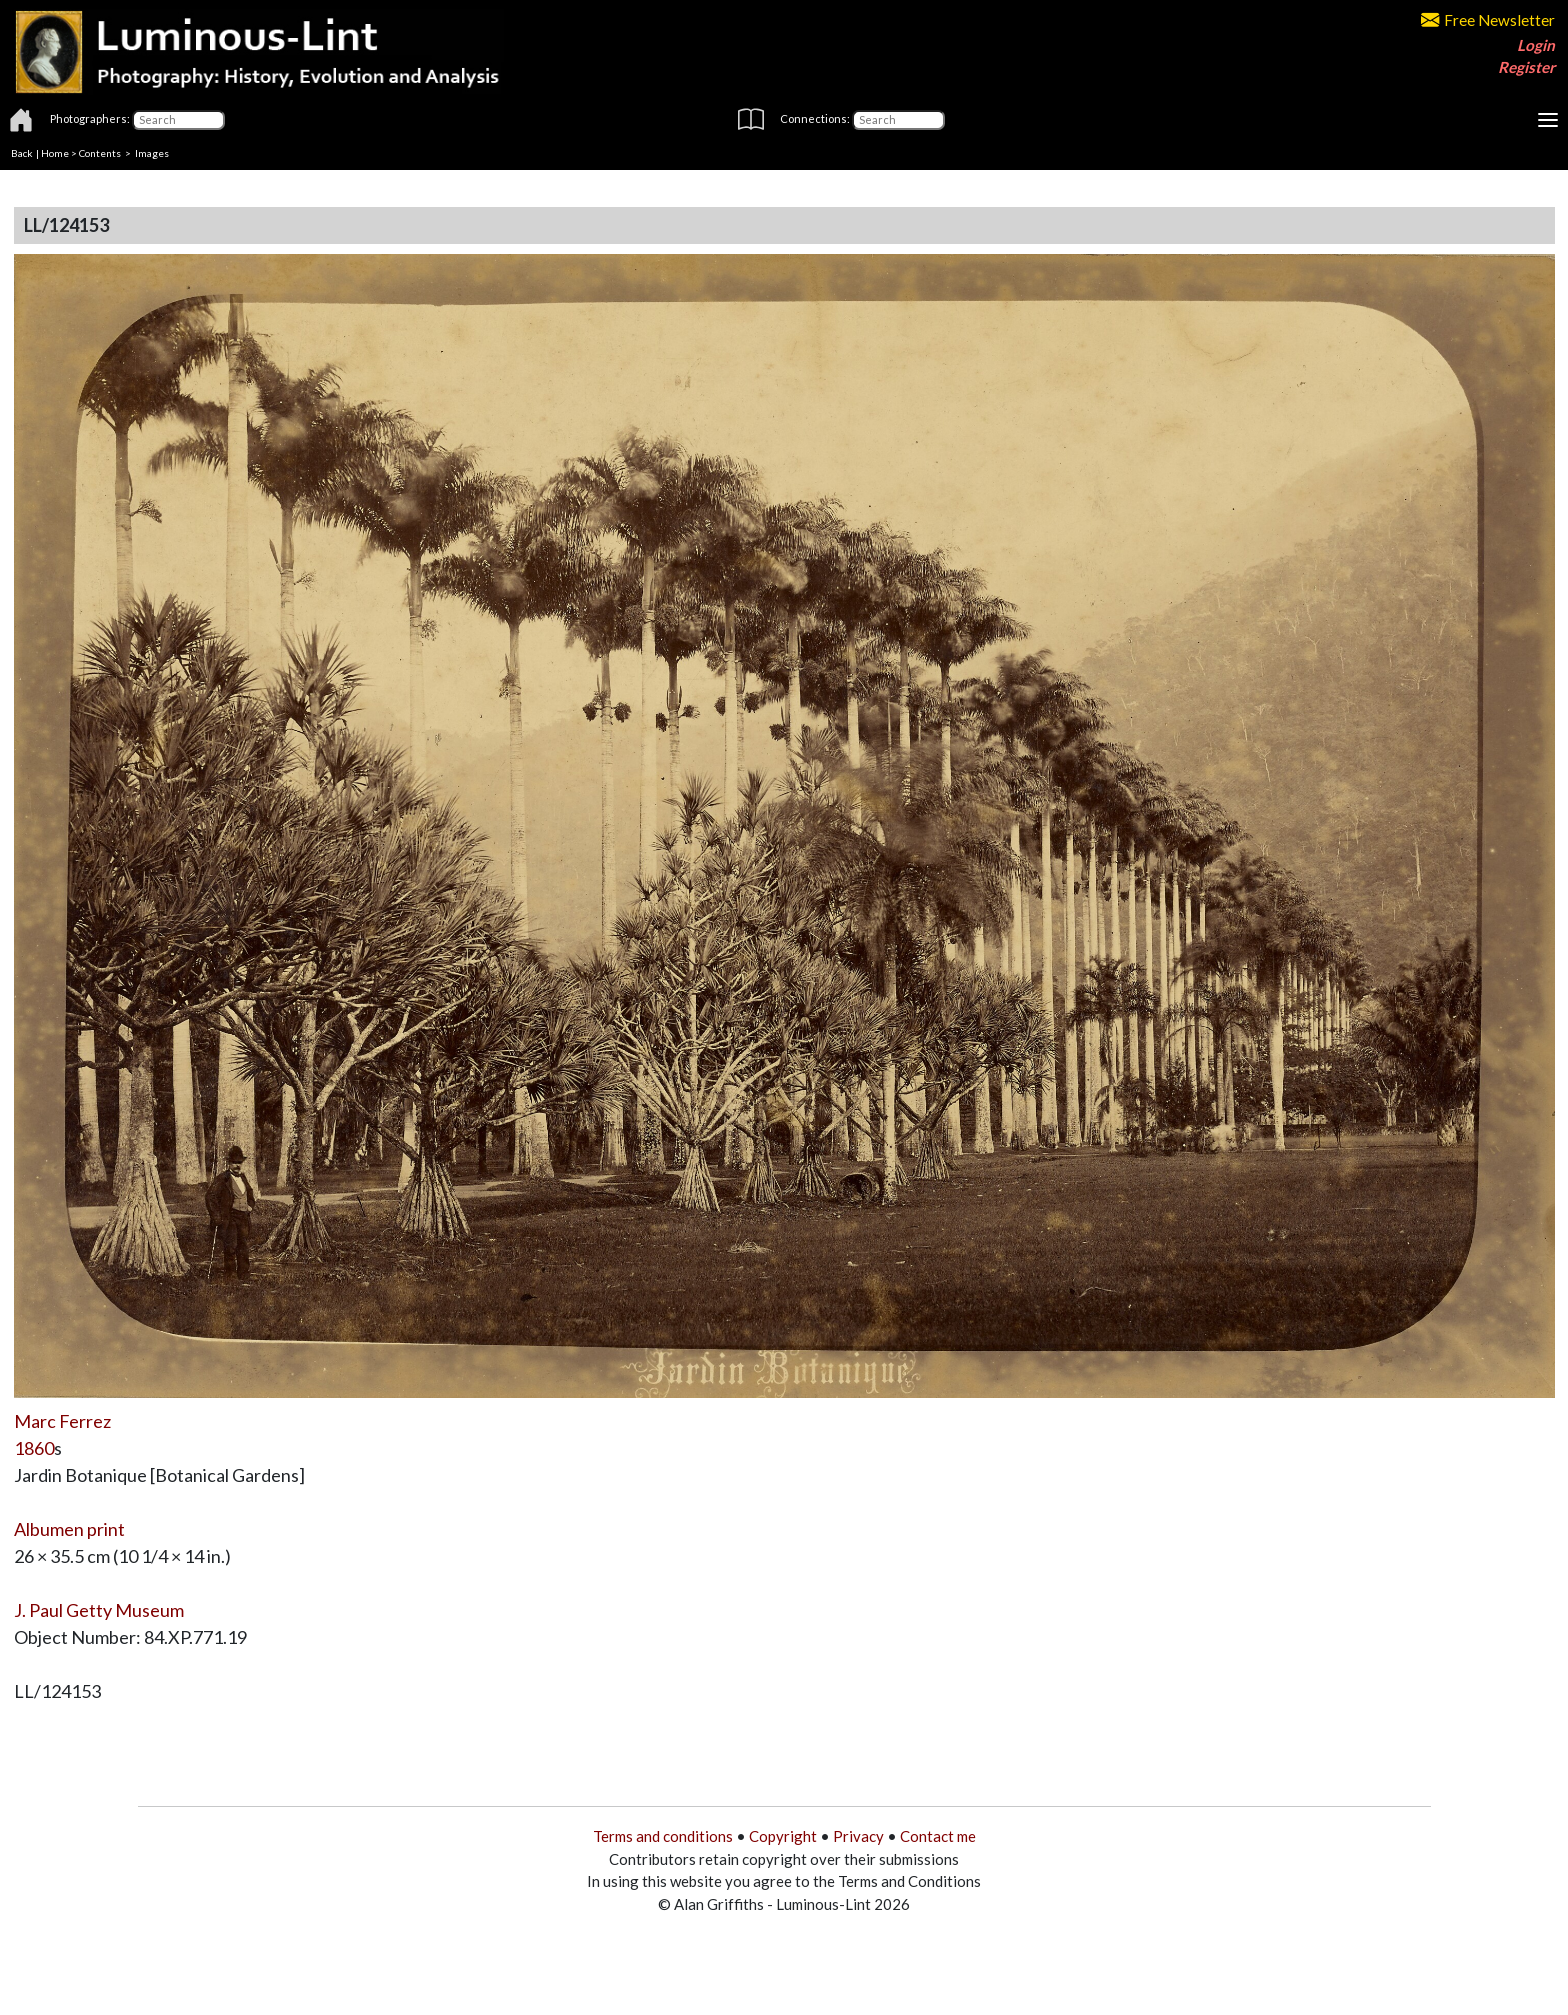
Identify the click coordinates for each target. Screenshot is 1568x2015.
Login (1536, 45)
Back (22, 153)
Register (1526, 67)
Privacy (858, 1836)
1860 (34, 1448)
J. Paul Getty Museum (99, 1610)
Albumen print (69, 1529)
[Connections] (898, 120)
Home (55, 153)
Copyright (783, 1836)
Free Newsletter (1488, 20)
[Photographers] (178, 120)
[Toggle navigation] (1548, 120)
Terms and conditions (663, 1836)
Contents (100, 153)
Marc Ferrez (62, 1421)
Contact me (938, 1836)
